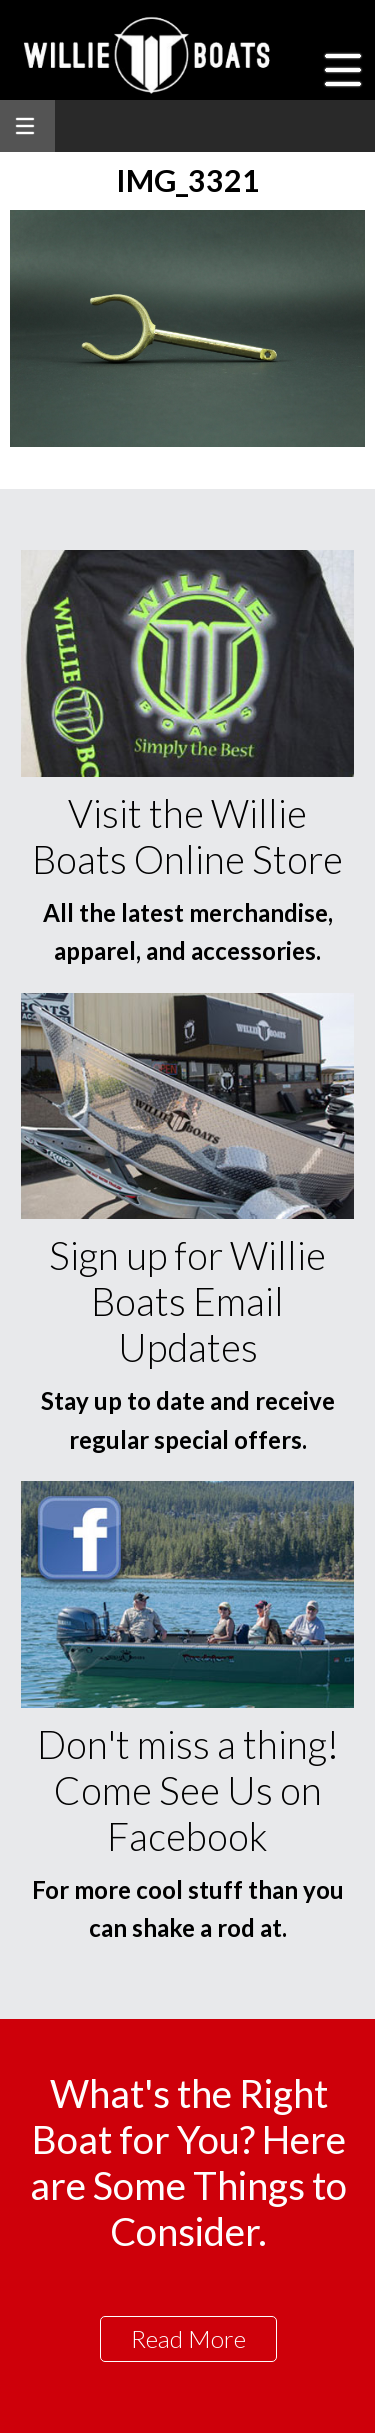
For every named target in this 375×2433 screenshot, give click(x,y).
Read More (188, 2338)
